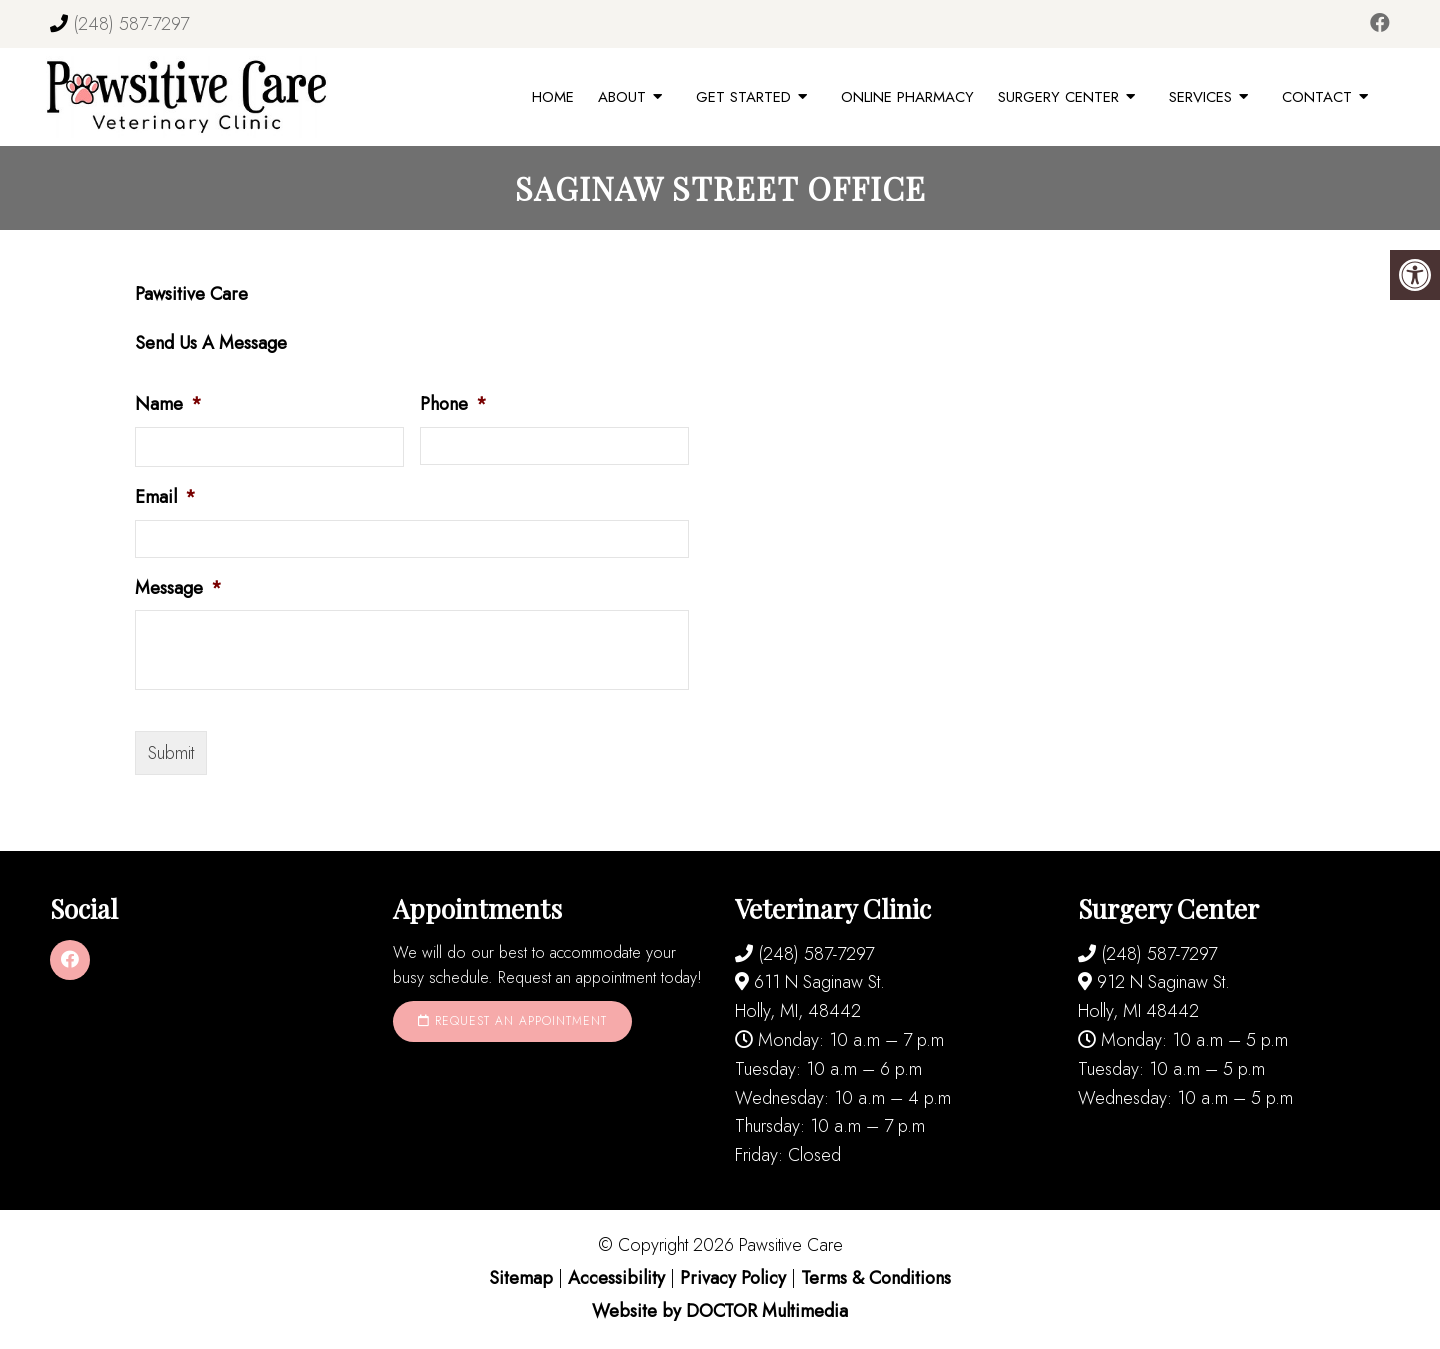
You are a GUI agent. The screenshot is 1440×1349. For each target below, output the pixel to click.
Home (553, 97)
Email (165, 497)
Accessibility (616, 1278)
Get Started (743, 97)
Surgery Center (1058, 97)
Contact (1317, 97)
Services (1200, 97)
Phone (453, 404)
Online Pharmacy (907, 97)
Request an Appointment (512, 1021)
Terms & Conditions (876, 1278)
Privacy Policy (735, 1278)
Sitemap (521, 1278)
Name (168, 404)
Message (178, 588)
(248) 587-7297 (131, 24)
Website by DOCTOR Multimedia (720, 1311)
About (622, 97)
